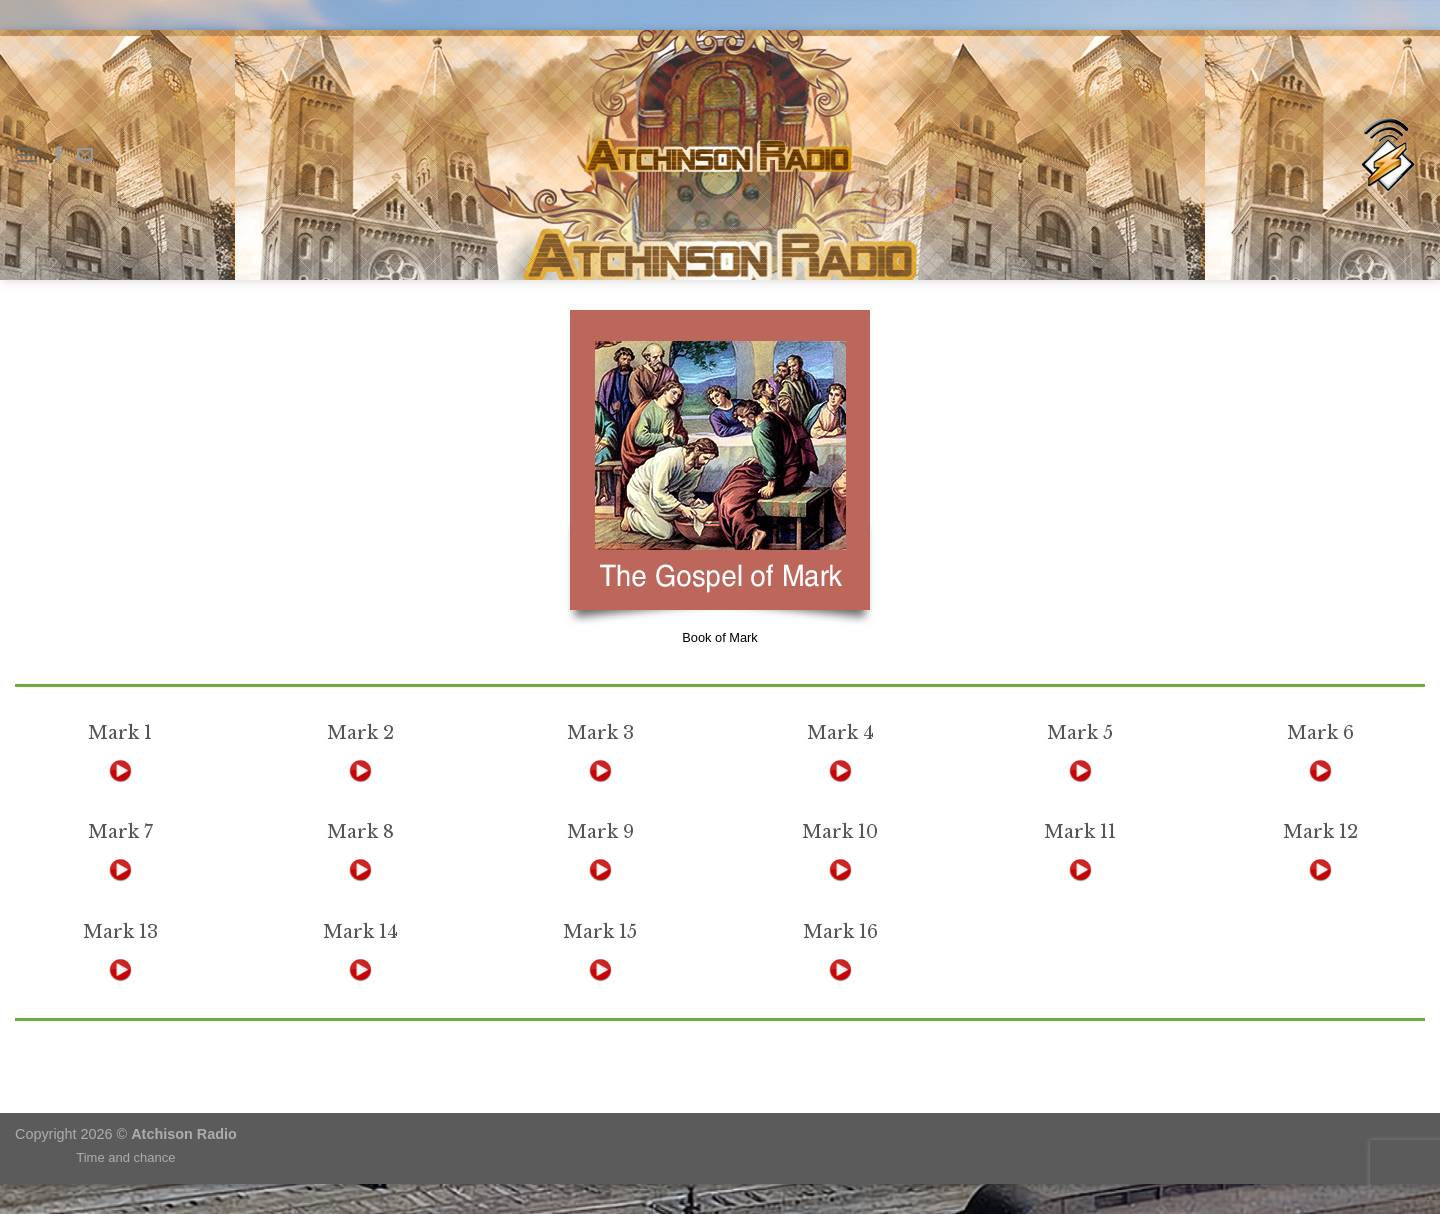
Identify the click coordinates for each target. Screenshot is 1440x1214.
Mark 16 (840, 932)
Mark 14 (360, 932)
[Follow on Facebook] (59, 155)
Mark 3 (600, 733)
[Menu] (27, 154)
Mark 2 (360, 733)
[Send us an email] (85, 155)
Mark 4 (840, 733)
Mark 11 (1080, 832)
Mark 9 (600, 832)
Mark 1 (120, 733)
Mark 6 (1320, 733)
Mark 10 (840, 832)
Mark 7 (120, 832)
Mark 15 (600, 932)
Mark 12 (1320, 832)
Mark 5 (1080, 733)
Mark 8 (360, 832)
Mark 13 (120, 932)
